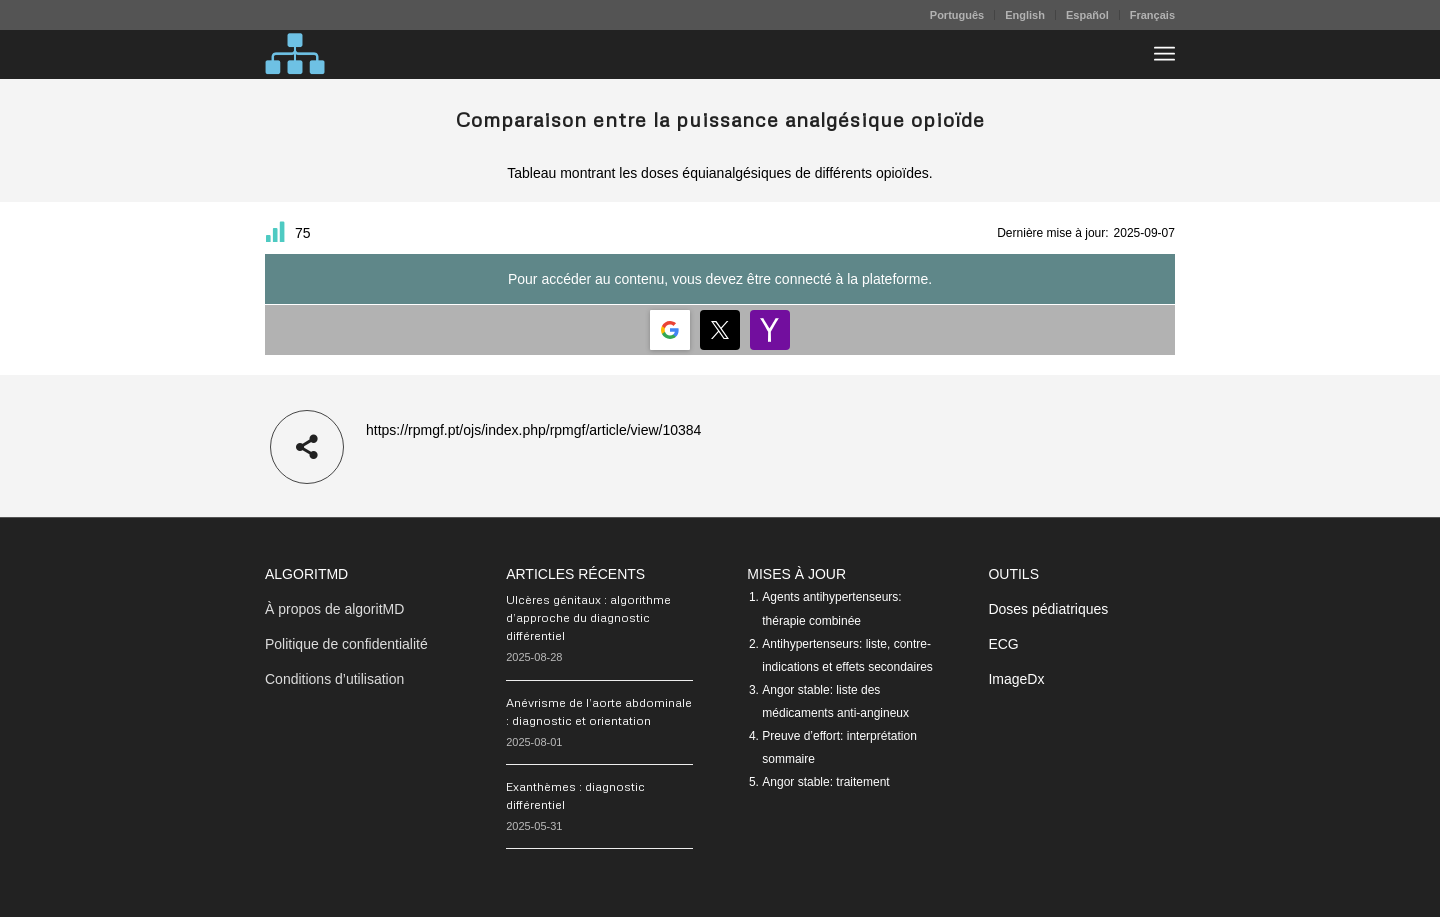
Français (1152, 15)
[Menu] (1164, 54)
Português (957, 15)
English (1025, 15)
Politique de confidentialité (346, 644)
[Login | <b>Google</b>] (670, 330)
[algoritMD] (295, 54)
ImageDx (1016, 679)
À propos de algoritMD (334, 609)
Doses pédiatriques (1048, 609)
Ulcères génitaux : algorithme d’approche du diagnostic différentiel (588, 617)
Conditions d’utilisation (334, 679)
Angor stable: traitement (825, 782)
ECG (1003, 644)
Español (1087, 15)
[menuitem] (957, 15)
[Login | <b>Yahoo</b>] (770, 330)
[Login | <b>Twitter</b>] (720, 330)
